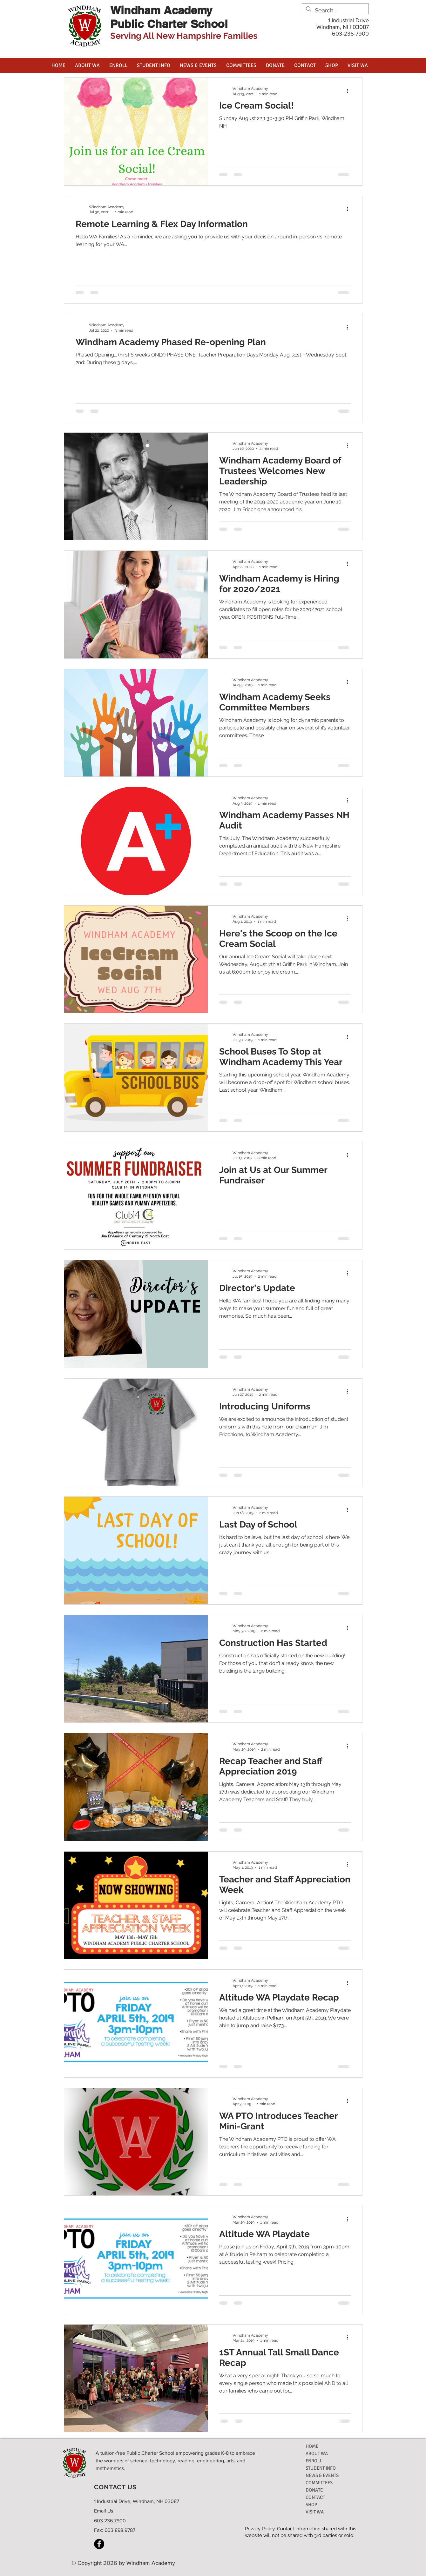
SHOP (311, 2504)
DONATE (314, 2490)
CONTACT (315, 2497)
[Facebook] (99, 2544)
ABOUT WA (317, 2453)
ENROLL (314, 2461)
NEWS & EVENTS (322, 2475)
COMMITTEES (319, 2483)
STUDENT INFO (321, 2468)
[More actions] (350, 91)
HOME (312, 2446)
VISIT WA (315, 2512)
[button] (87, 65)
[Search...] (335, 10)
